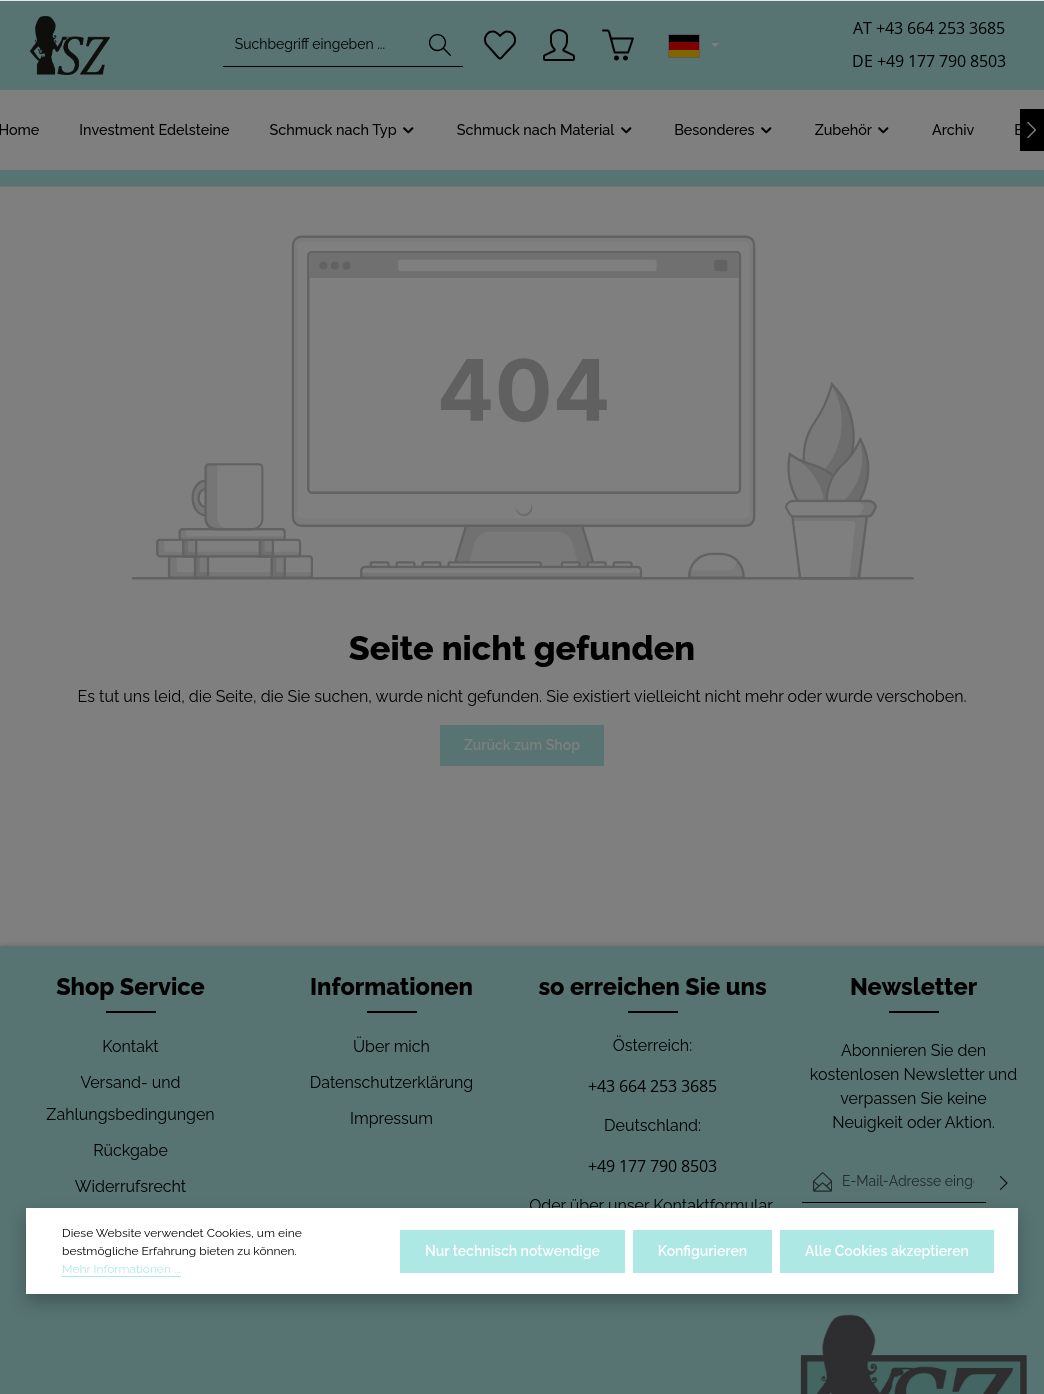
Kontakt (130, 1046)
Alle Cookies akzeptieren (887, 1251)
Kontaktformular (713, 1205)
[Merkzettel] (500, 45)
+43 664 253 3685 (652, 1086)
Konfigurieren (702, 1251)
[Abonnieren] (1004, 1182)
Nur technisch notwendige (512, 1251)
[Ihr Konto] (559, 45)
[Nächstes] (1032, 130)
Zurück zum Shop (522, 745)
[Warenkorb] (618, 45)
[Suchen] (440, 45)
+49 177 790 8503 (652, 1166)
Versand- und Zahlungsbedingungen (130, 1098)
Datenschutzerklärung (391, 1082)
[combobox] (320, 45)
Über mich (391, 1046)
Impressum (391, 1118)
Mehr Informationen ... (121, 1269)
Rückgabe (130, 1150)
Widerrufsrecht (130, 1186)
